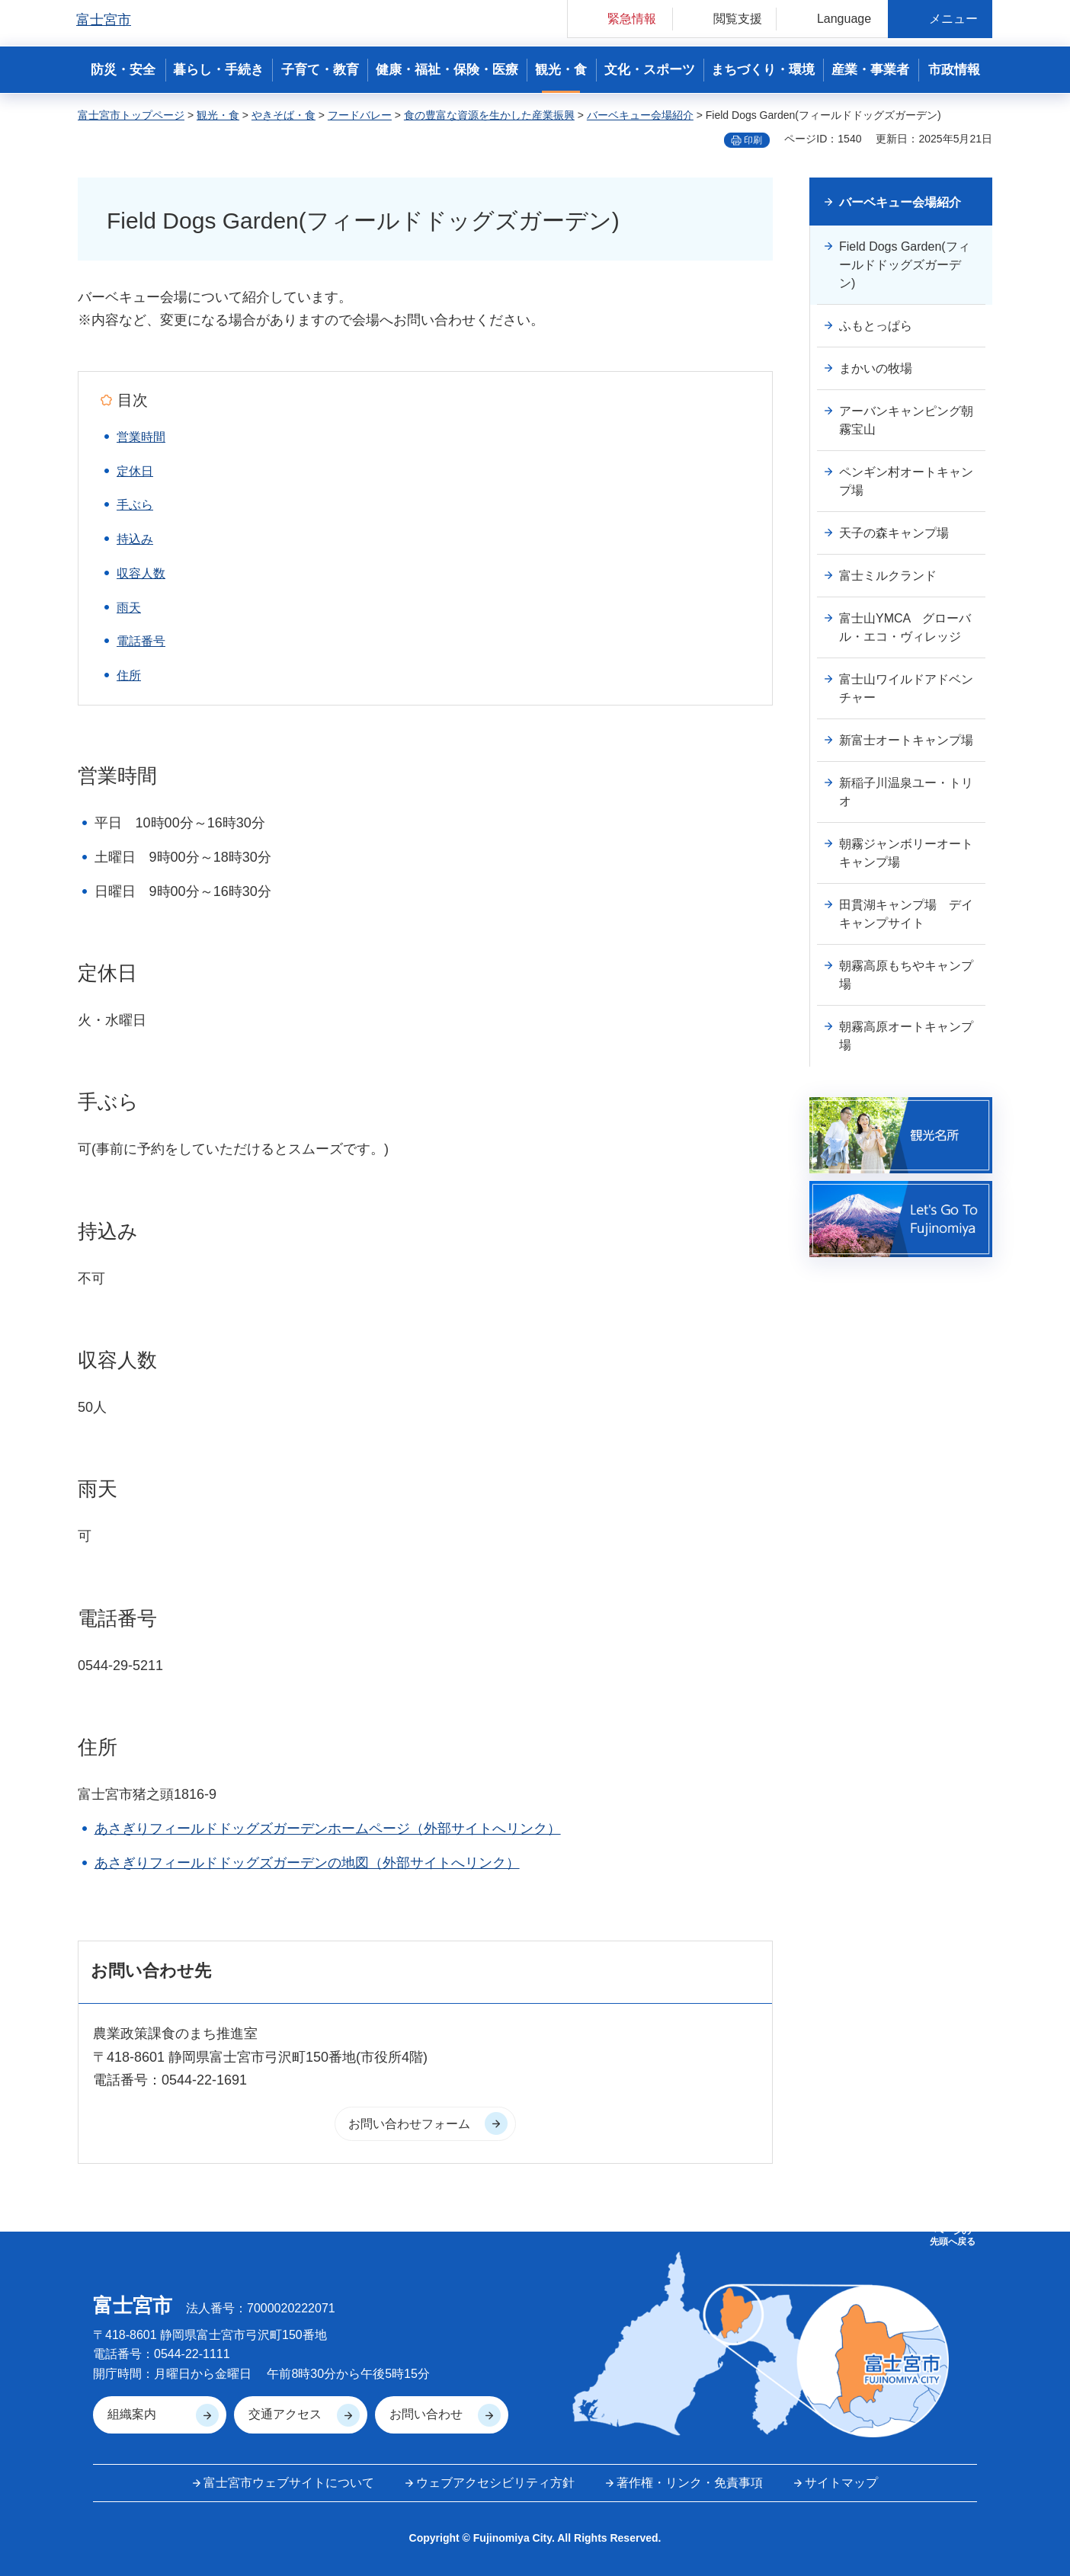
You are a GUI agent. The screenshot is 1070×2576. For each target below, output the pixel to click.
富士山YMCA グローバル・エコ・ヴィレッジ (905, 627)
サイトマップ (841, 2482)
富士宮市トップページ (131, 115)
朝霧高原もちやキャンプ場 (906, 974)
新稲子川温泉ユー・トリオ (906, 792)
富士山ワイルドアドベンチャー (906, 688)
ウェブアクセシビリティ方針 (495, 2482)
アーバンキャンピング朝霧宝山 (906, 420)
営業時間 (141, 436)
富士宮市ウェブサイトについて (288, 2482)
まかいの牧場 (875, 368)
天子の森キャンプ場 (894, 532)
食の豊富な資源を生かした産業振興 (489, 115)
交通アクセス (285, 2414)
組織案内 (131, 2414)
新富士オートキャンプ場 (906, 740)
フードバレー (360, 115)
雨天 (129, 607)
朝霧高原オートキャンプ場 (906, 1035)
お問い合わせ (426, 2414)
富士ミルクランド (888, 575)
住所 (129, 675)
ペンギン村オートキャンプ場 (906, 481)
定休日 (135, 471)
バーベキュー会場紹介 (640, 115)
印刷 (753, 140)
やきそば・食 (283, 115)
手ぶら (135, 504)
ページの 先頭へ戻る (952, 2236)
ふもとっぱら (875, 325)
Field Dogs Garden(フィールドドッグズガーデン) (904, 265)
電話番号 (141, 641)
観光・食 (218, 115)
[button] (620, 18)
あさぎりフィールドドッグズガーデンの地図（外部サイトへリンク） (307, 1862)
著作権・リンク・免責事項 (690, 2482)
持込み (135, 539)
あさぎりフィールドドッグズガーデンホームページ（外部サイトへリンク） (328, 1828)
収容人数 (141, 573)
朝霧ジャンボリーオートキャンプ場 (906, 853)
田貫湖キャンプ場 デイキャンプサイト (906, 914)
